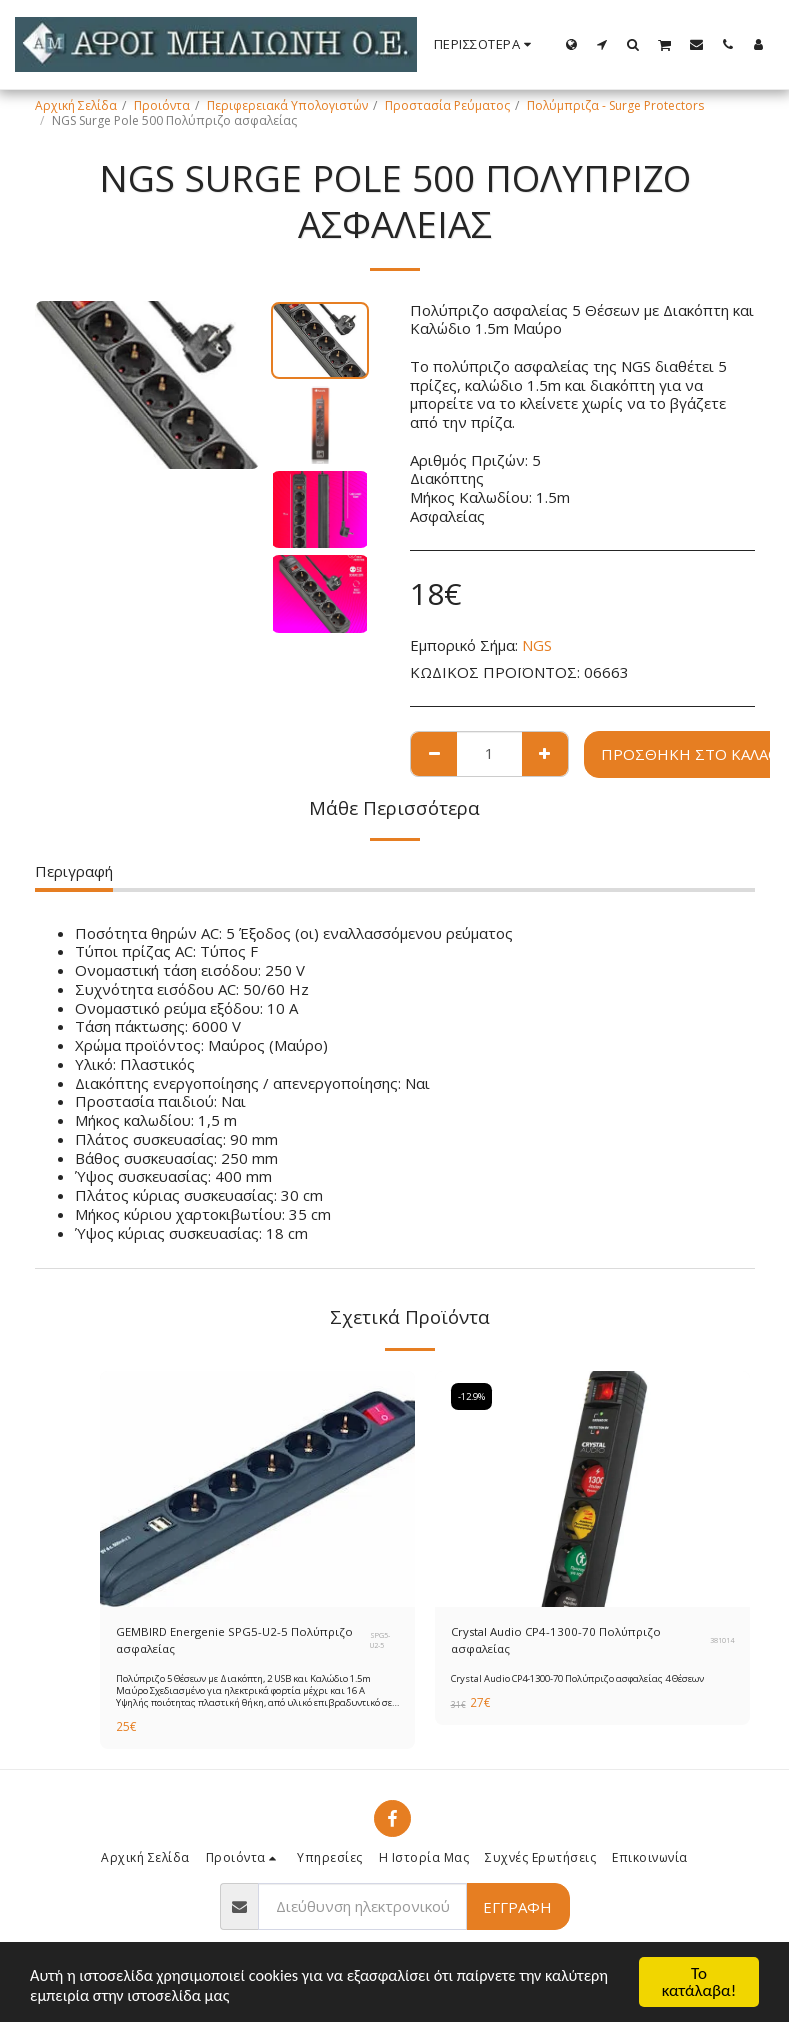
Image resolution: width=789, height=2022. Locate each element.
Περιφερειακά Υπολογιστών (287, 105)
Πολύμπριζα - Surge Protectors (615, 105)
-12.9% (473, 1396)
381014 (722, 1641)
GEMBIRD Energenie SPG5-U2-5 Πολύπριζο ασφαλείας (237, 1640)
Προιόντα (162, 105)
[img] (257, 1489)
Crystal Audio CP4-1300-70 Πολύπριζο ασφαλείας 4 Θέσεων (580, 1680)
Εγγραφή (517, 1909)
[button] (602, 44)
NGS (537, 645)
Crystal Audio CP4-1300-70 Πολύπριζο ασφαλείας (560, 1640)
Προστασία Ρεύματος (447, 105)
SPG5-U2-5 (380, 1641)
